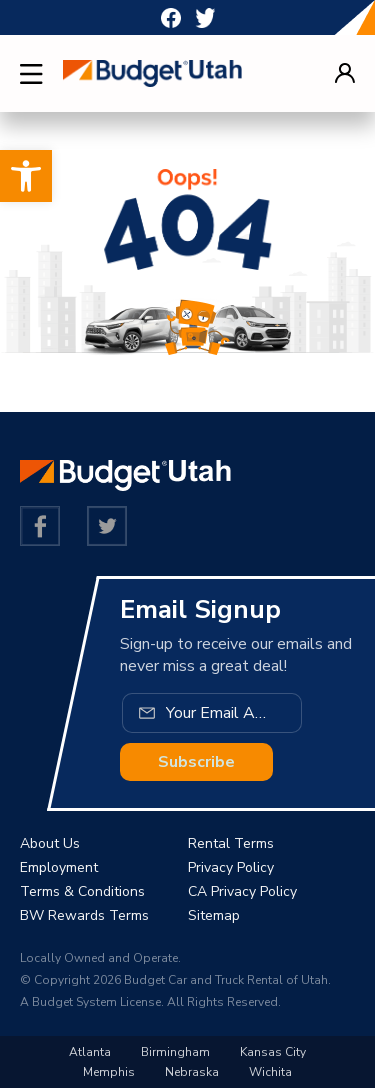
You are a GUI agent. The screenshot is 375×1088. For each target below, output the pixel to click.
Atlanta (90, 1052)
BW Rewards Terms (84, 915)
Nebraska (192, 1072)
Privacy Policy (231, 867)
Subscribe (196, 762)
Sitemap (214, 915)
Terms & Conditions (82, 891)
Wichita (270, 1072)
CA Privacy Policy (242, 891)
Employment (59, 867)
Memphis (109, 1072)
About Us (50, 843)
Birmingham (175, 1052)
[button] (26, 176)
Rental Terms (231, 843)
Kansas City (273, 1052)
